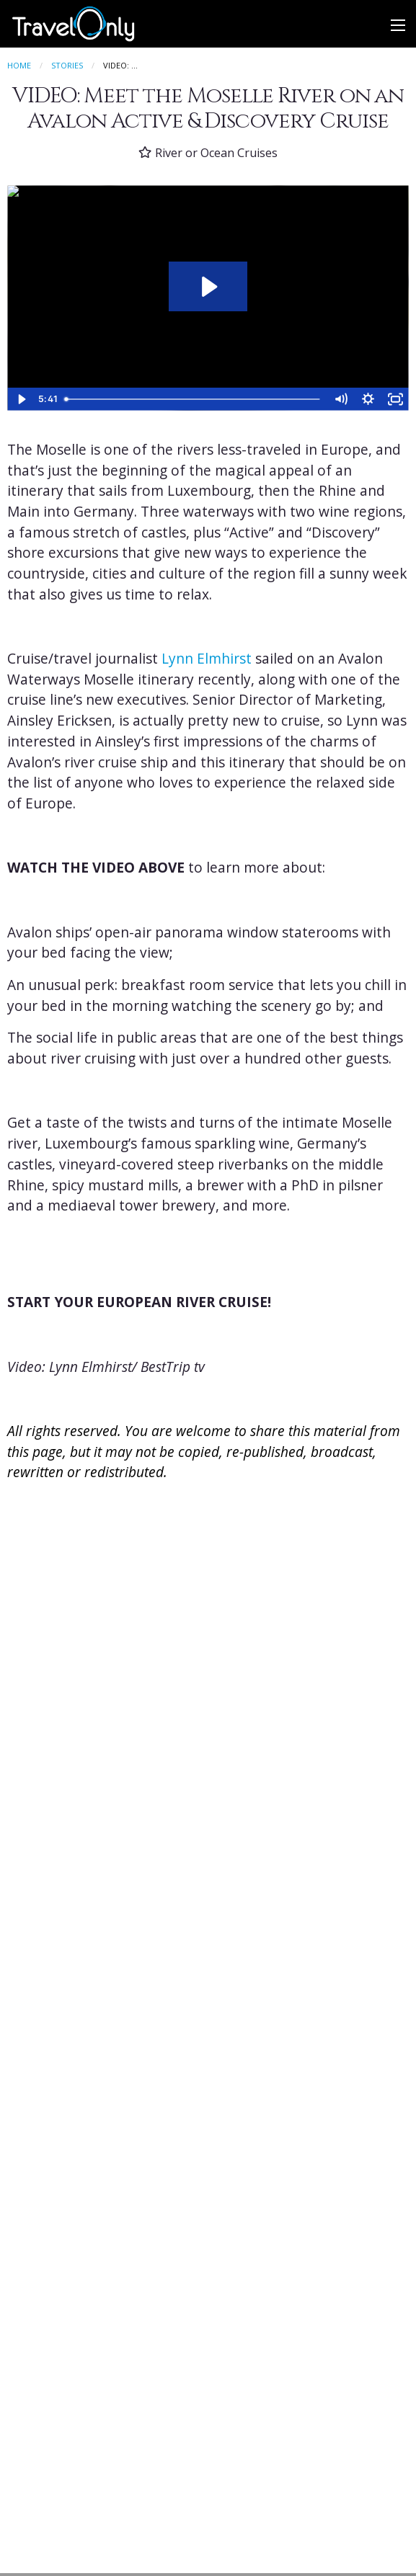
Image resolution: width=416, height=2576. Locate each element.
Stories (67, 65)
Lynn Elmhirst (206, 658)
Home (19, 65)
